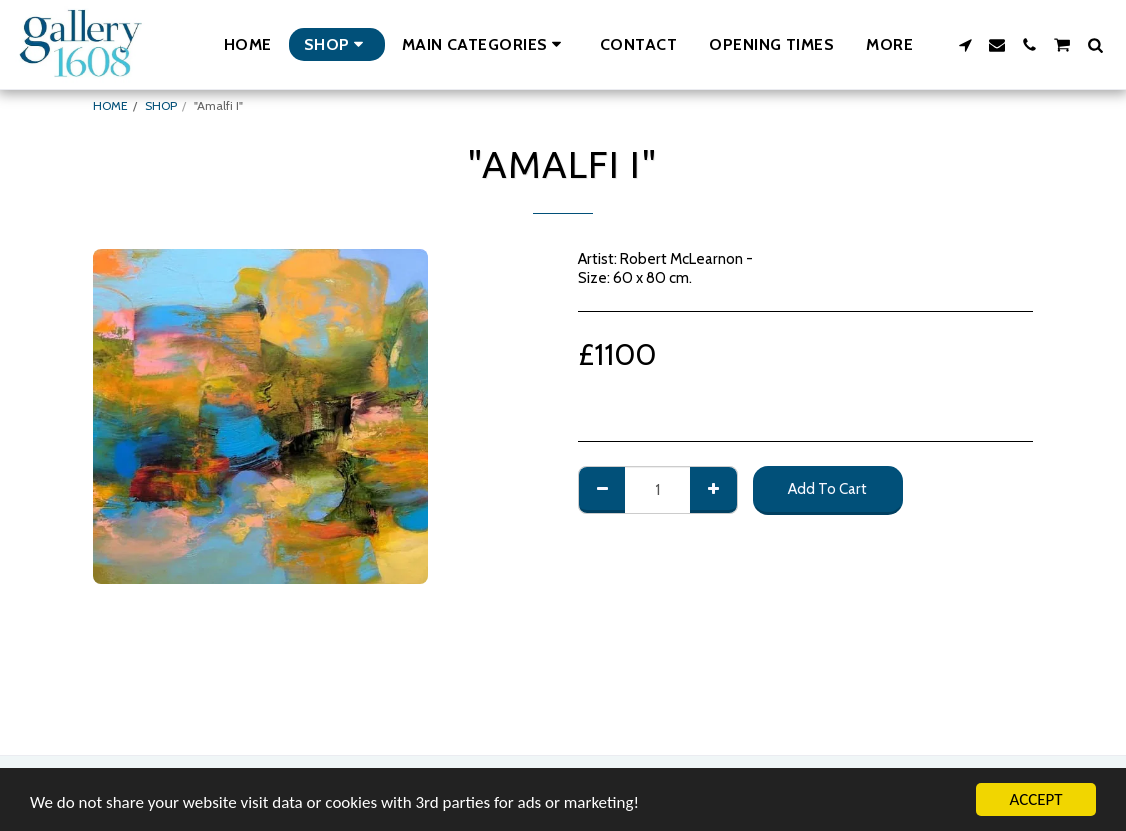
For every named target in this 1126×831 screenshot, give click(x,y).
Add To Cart (827, 488)
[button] (485, 44)
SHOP (161, 105)
